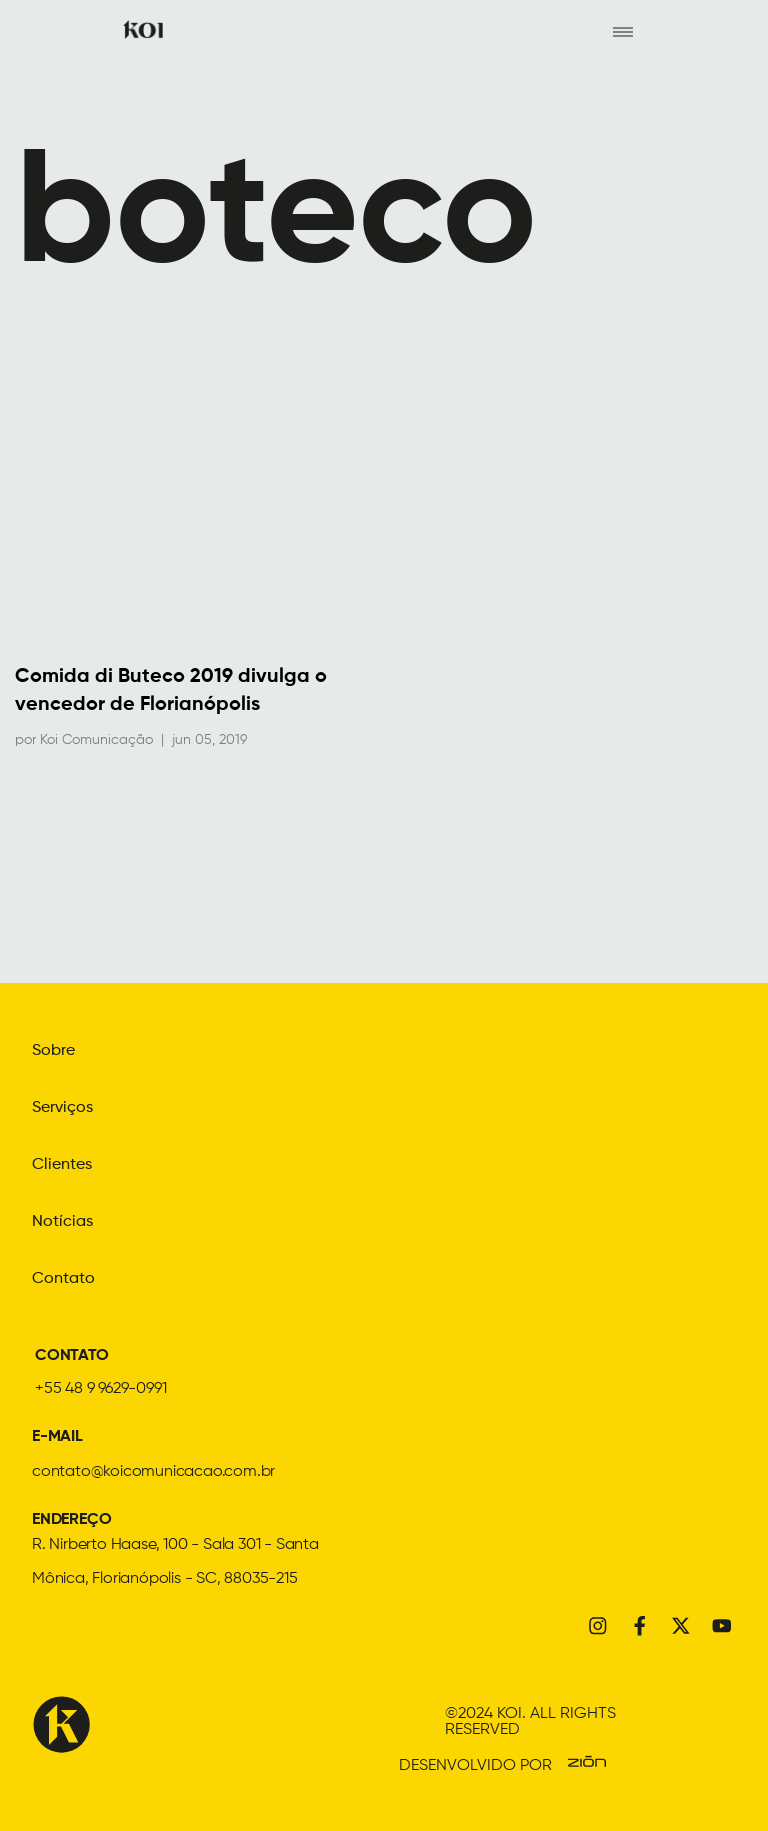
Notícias (62, 1220)
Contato (63, 1276)
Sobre (53, 1052)
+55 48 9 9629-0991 (100, 1386)
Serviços (62, 1108)
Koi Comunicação (96, 741)
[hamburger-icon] (622, 31)
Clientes (62, 1164)
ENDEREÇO (71, 1517)
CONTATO (72, 1353)
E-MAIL (57, 1434)
